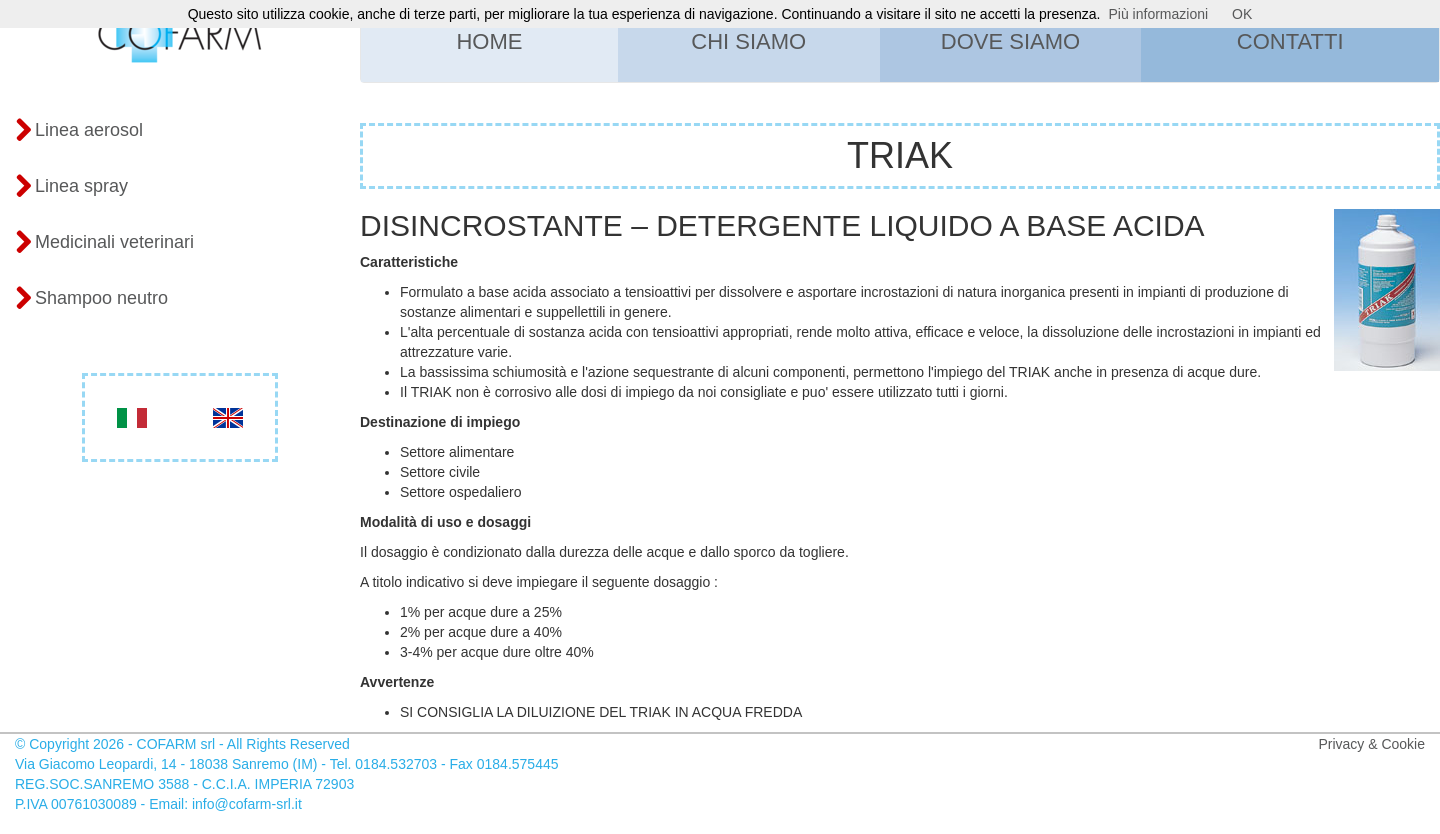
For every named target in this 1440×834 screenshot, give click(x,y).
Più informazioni (1159, 14)
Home (489, 41)
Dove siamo (1010, 41)
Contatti (1290, 41)
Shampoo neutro (91, 299)
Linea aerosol (79, 131)
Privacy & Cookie (1371, 744)
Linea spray (71, 187)
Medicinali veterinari (104, 243)
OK (1242, 14)
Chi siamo (748, 41)
